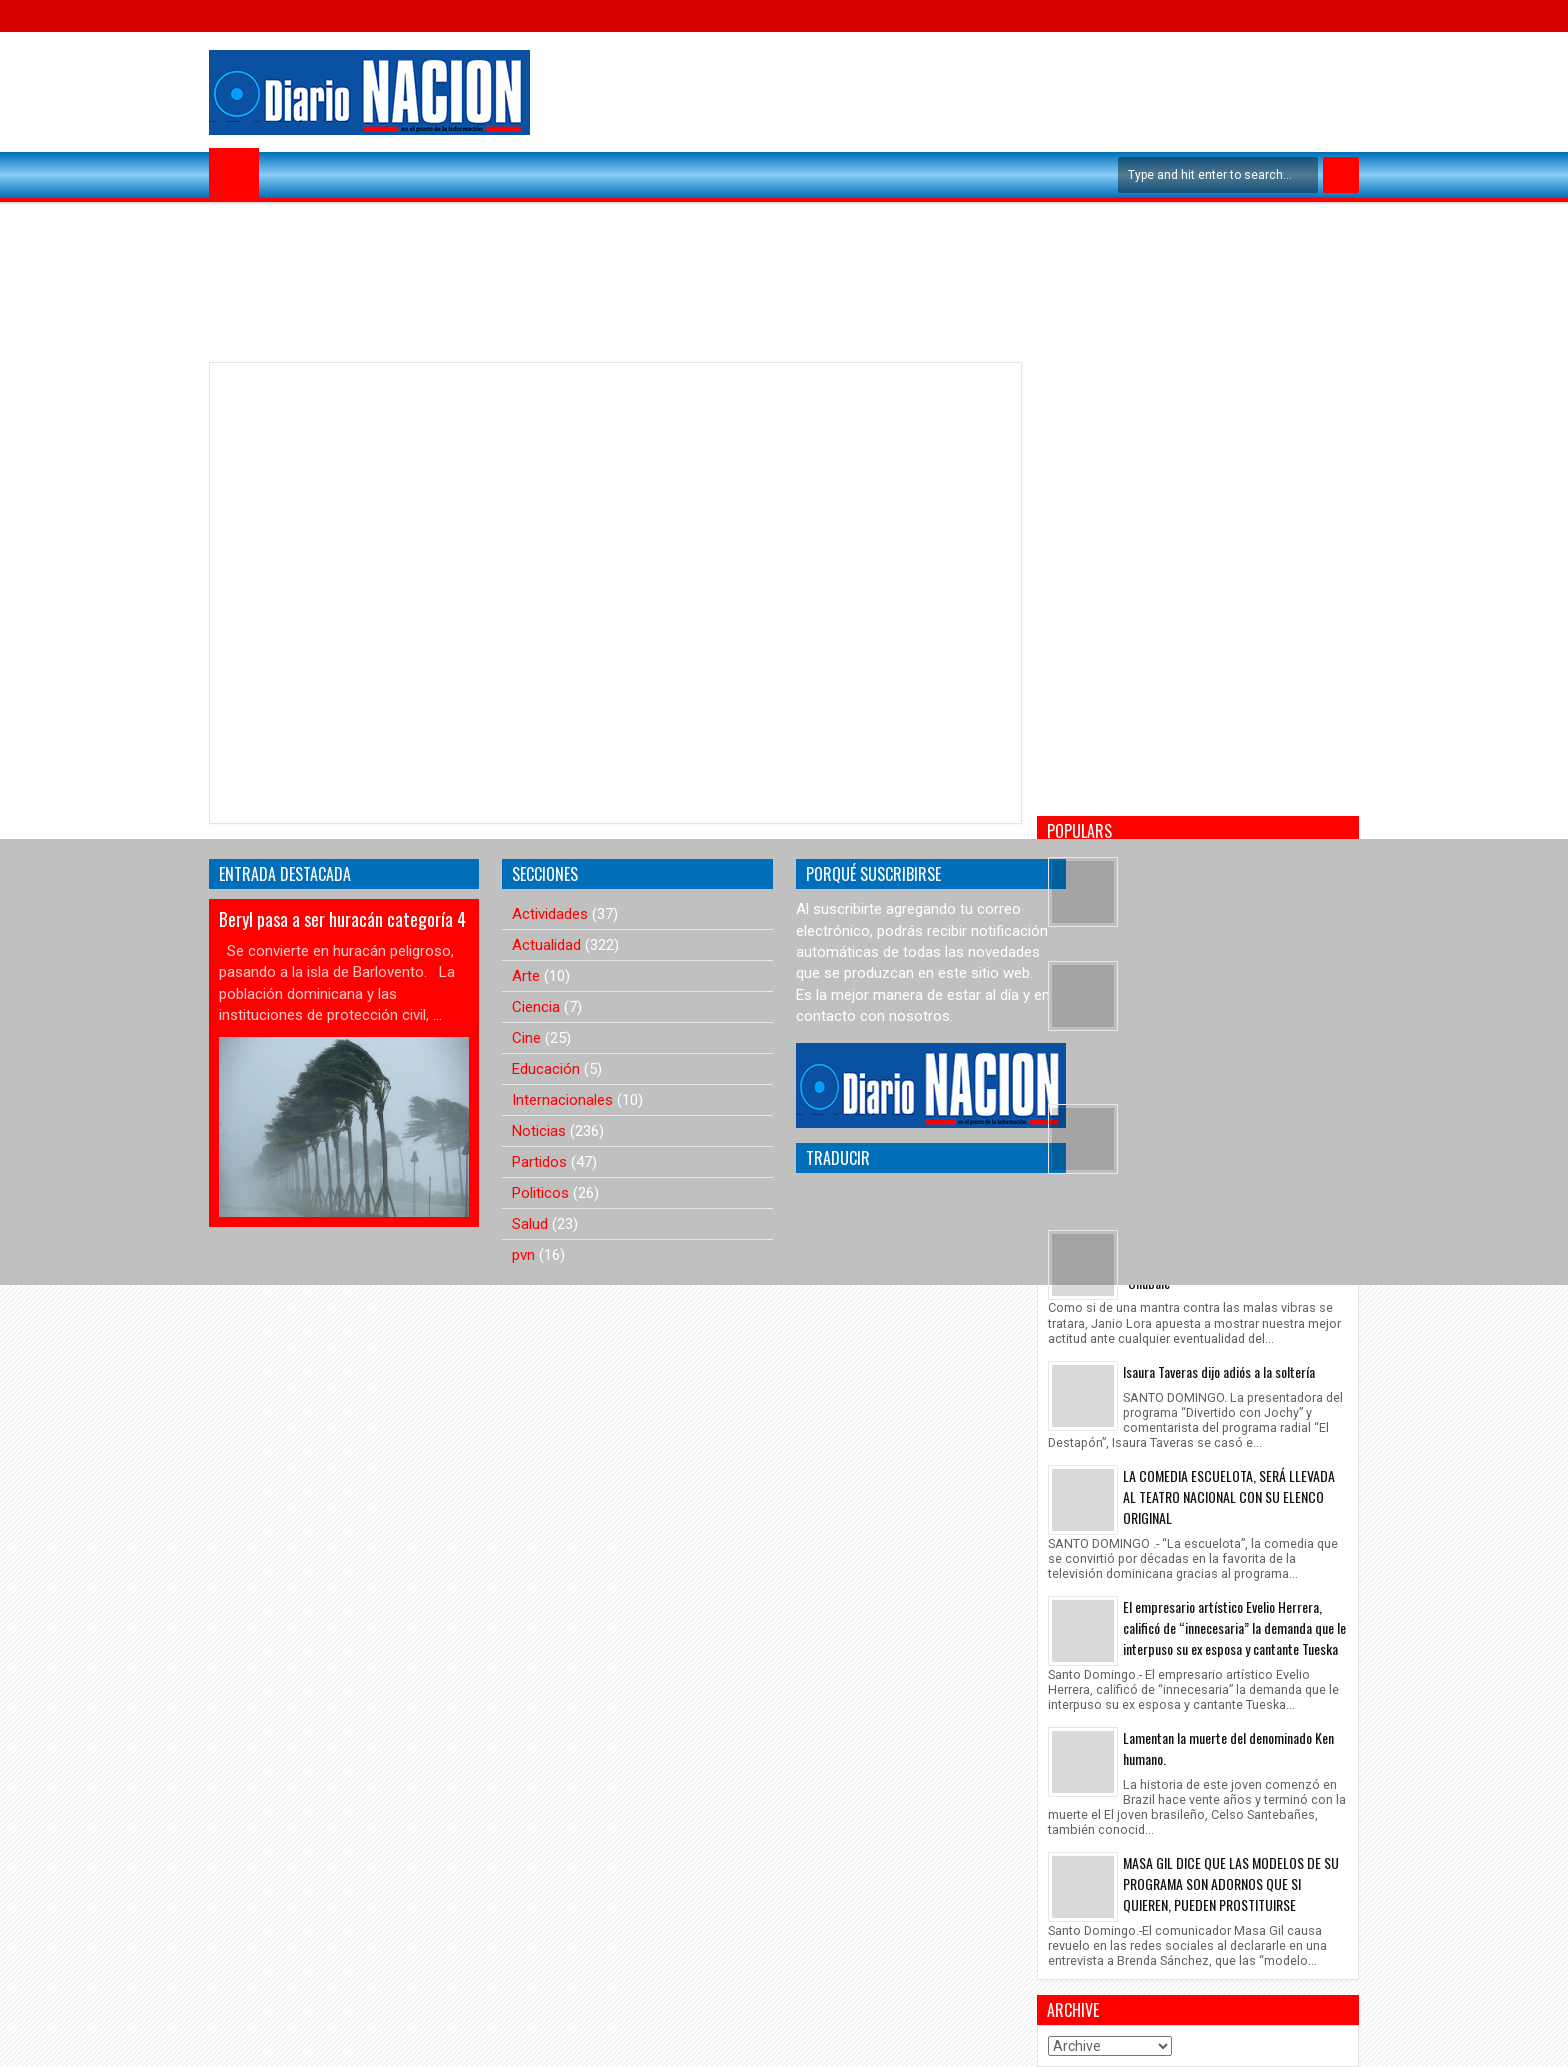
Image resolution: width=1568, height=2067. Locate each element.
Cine (526, 1038)
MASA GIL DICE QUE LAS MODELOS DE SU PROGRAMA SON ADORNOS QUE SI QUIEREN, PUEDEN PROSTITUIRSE (1231, 1883)
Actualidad (546, 945)
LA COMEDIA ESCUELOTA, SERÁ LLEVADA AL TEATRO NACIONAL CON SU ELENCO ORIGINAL (1229, 1496)
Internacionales (562, 1100)
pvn (523, 1255)
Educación (546, 1069)
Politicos (540, 1193)
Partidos (539, 1162)
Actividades (550, 914)
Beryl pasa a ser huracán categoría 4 (342, 919)
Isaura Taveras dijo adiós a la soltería (1219, 1371)
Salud (530, 1224)
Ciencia (536, 1007)
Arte (526, 976)
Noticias (539, 1131)
